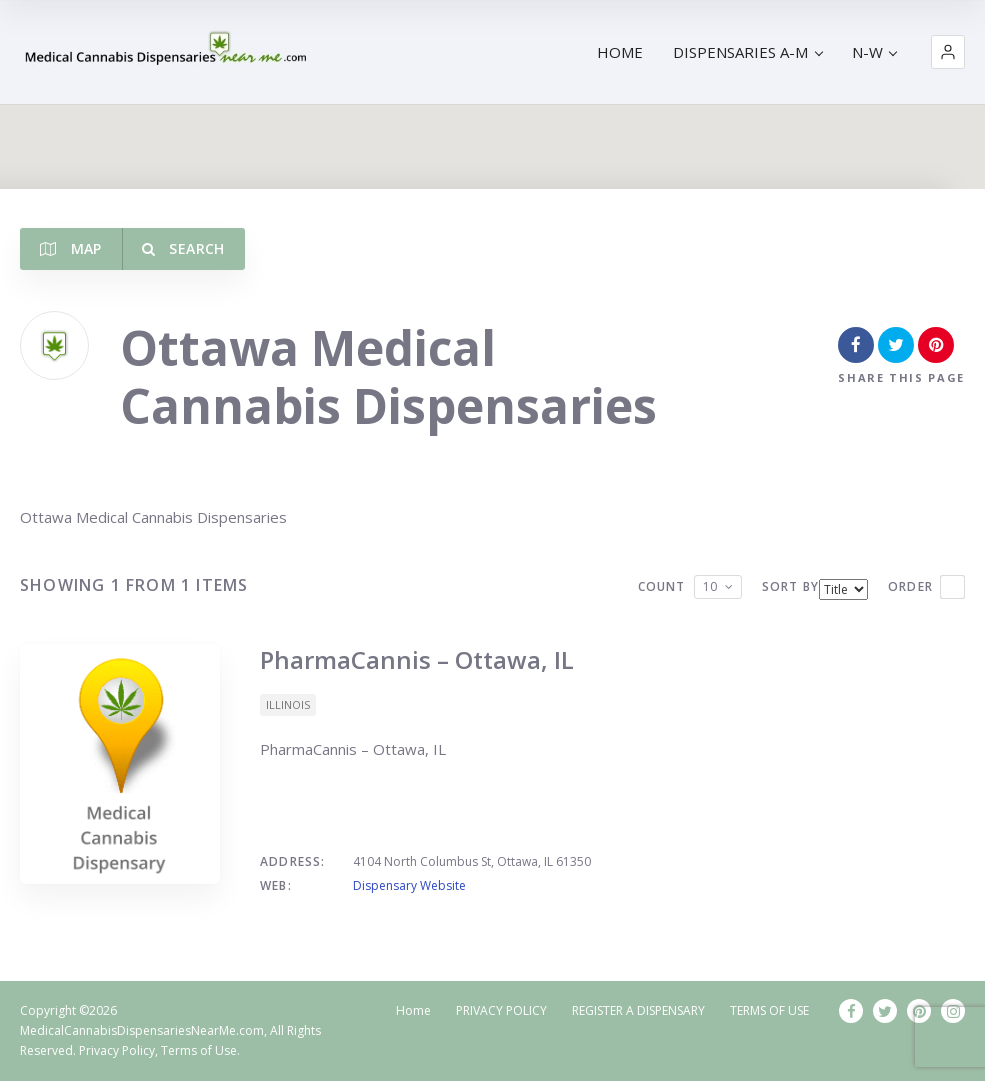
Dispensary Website (409, 885)
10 (710, 586)
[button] (948, 52)
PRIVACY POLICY (501, 1010)
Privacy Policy (117, 1050)
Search (183, 248)
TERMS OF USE (769, 1010)
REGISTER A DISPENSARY (638, 1010)
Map (71, 248)
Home (413, 1010)
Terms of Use (199, 1050)
